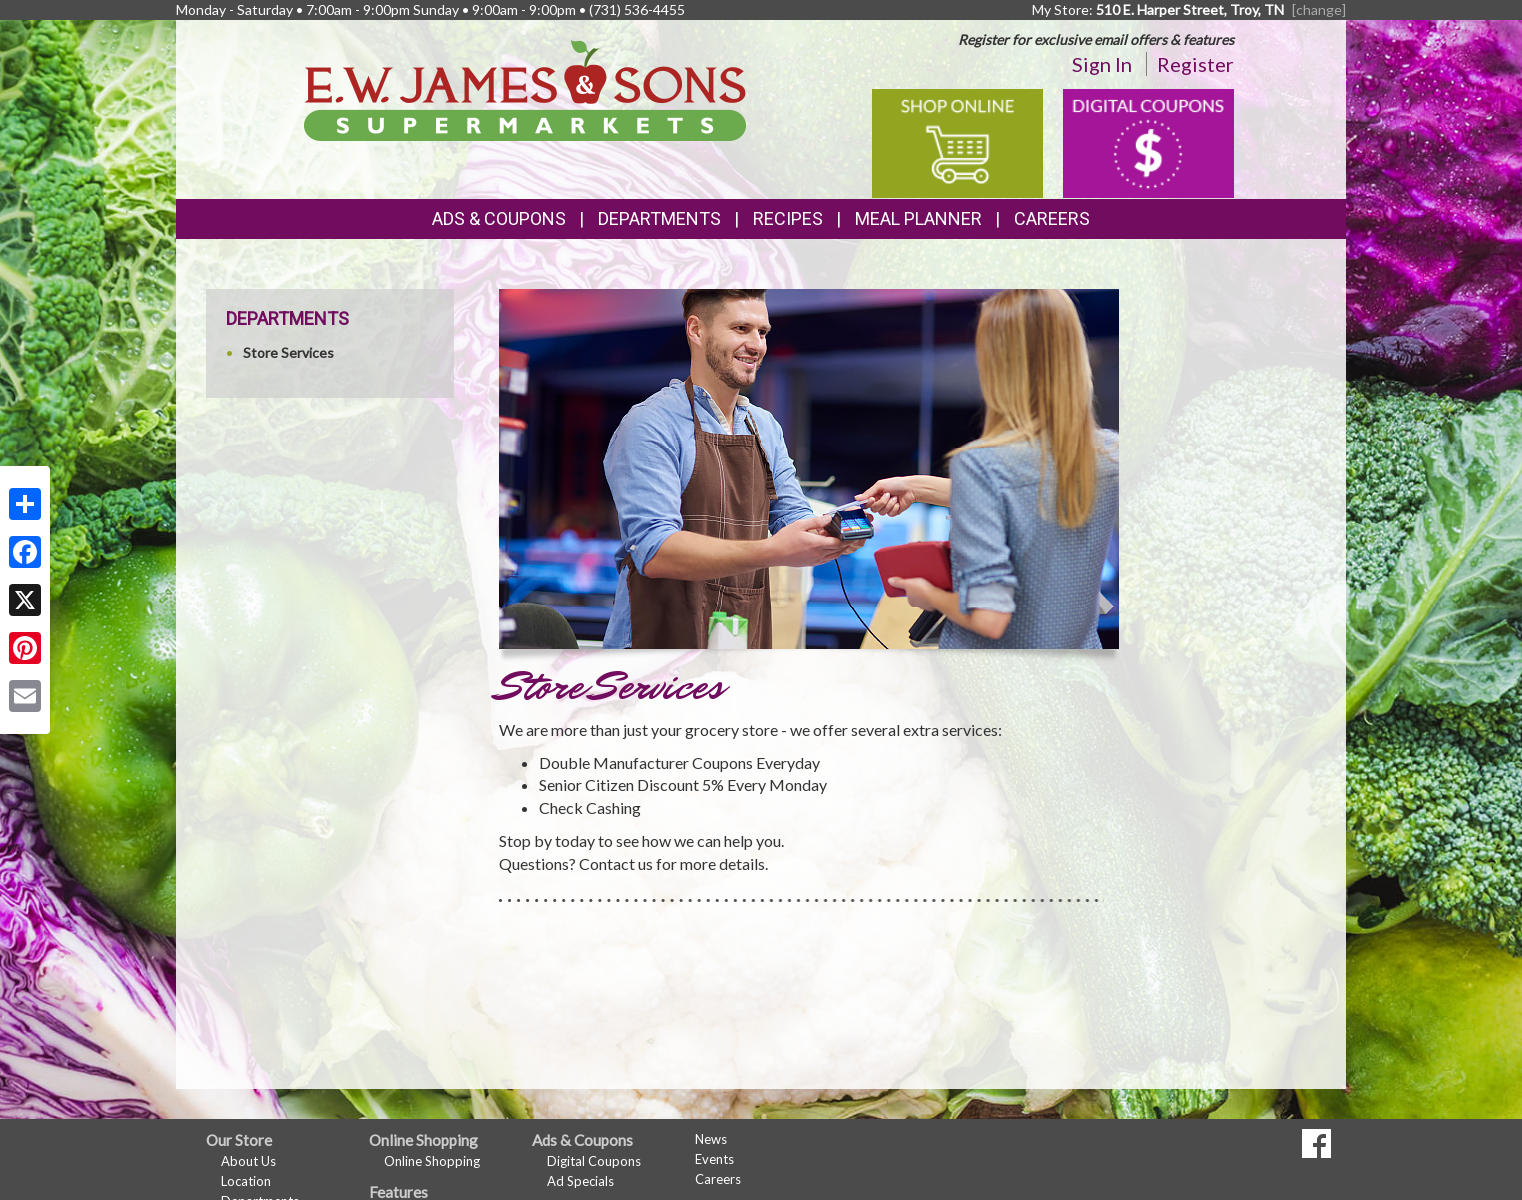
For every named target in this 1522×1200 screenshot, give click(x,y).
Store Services (288, 352)
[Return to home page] (525, 88)
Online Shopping (432, 1161)
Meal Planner (918, 218)
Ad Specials (580, 1181)
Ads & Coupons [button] (499, 218)
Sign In (1102, 64)
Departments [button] (659, 218)
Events (714, 1159)
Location (246, 1181)
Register (1195, 64)
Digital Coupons (594, 1161)
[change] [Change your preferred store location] (1319, 9)
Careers (1052, 218)
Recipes (788, 218)
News (711, 1139)
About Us (248, 1161)
